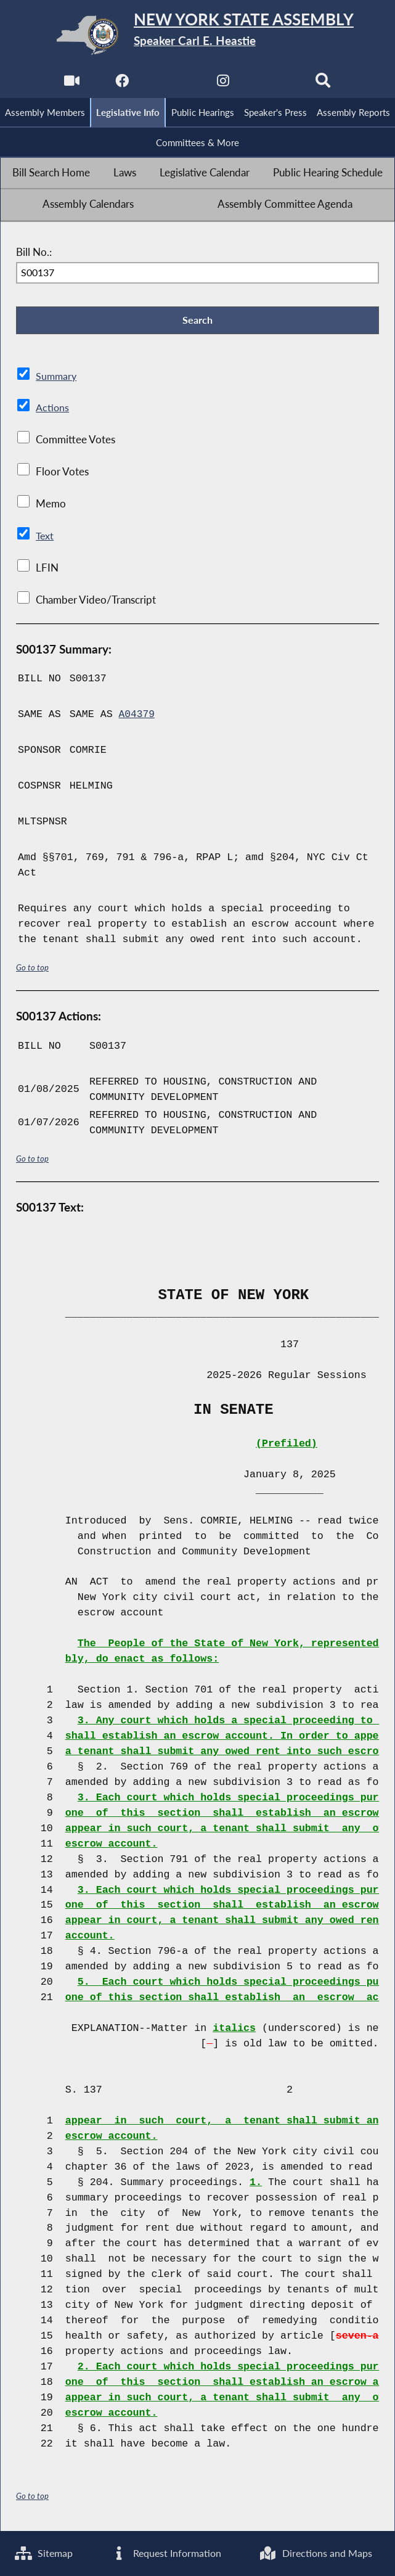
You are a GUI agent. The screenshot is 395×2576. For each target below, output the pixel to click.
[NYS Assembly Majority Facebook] (121, 84)
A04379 (137, 718)
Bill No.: (34, 254)
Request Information (168, 2552)
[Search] (324, 84)
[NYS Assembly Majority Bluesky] (274, 84)
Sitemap (45, 2552)
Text (45, 539)
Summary (57, 379)
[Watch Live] (70, 84)
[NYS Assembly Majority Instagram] (223, 84)
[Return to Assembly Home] (197, 35)
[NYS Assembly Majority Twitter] (172, 84)
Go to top (32, 971)
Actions (52, 411)
